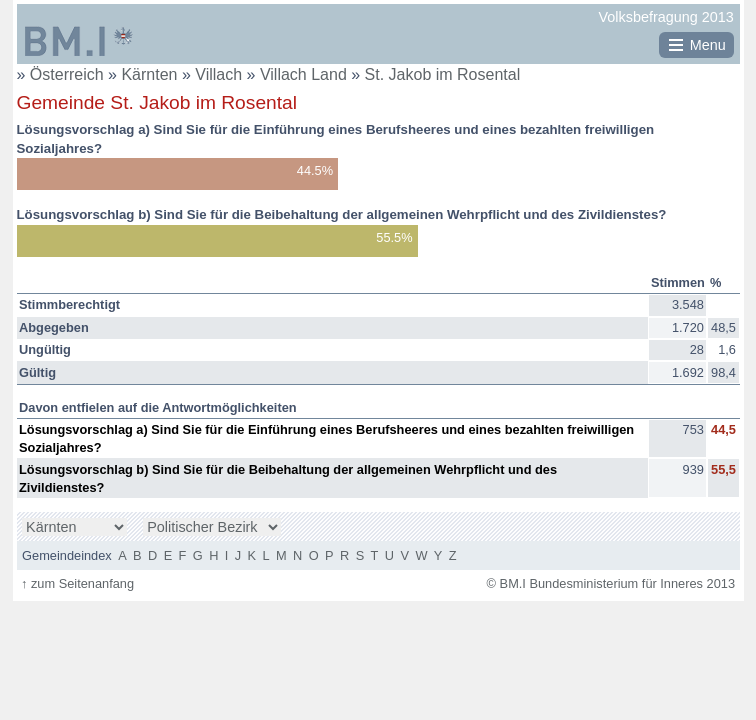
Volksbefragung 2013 (666, 17)
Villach (220, 74)
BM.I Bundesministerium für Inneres (79, 41)
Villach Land (305, 74)
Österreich (67, 74)
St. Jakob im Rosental (443, 74)
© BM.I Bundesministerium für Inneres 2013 (611, 583)
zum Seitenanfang (77, 583)
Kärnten (151, 74)
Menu (708, 45)
